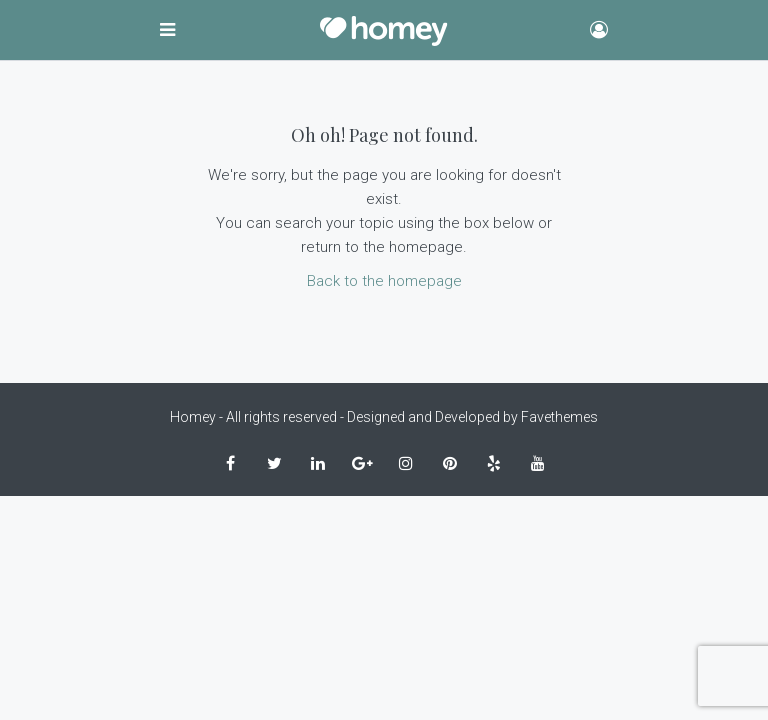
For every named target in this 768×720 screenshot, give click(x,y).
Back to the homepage (384, 281)
